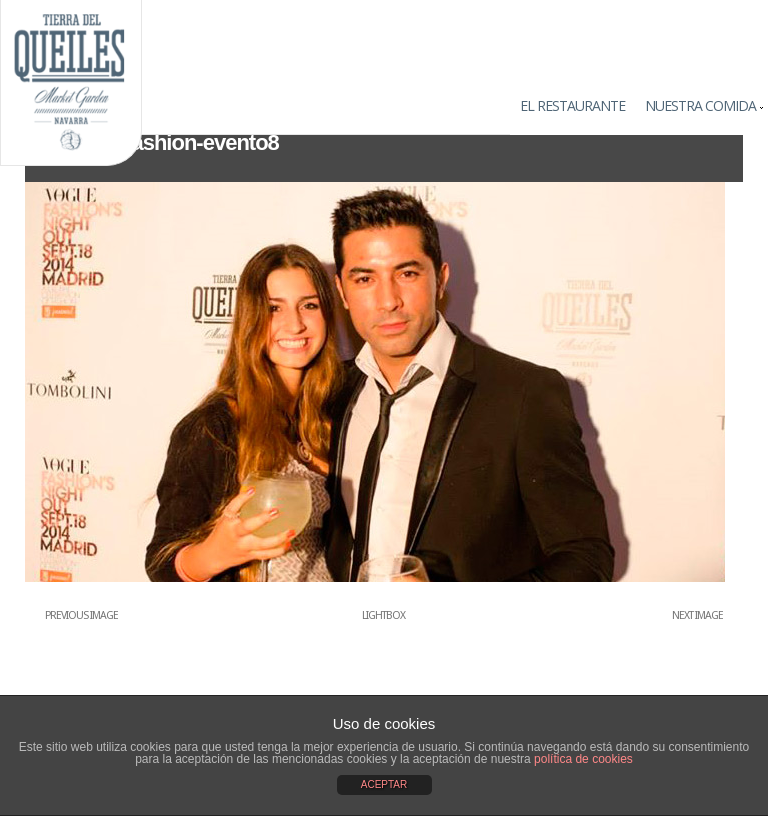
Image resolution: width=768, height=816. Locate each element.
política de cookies (583, 759)
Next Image (697, 615)
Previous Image (81, 615)
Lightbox (383, 615)
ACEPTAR (384, 784)
